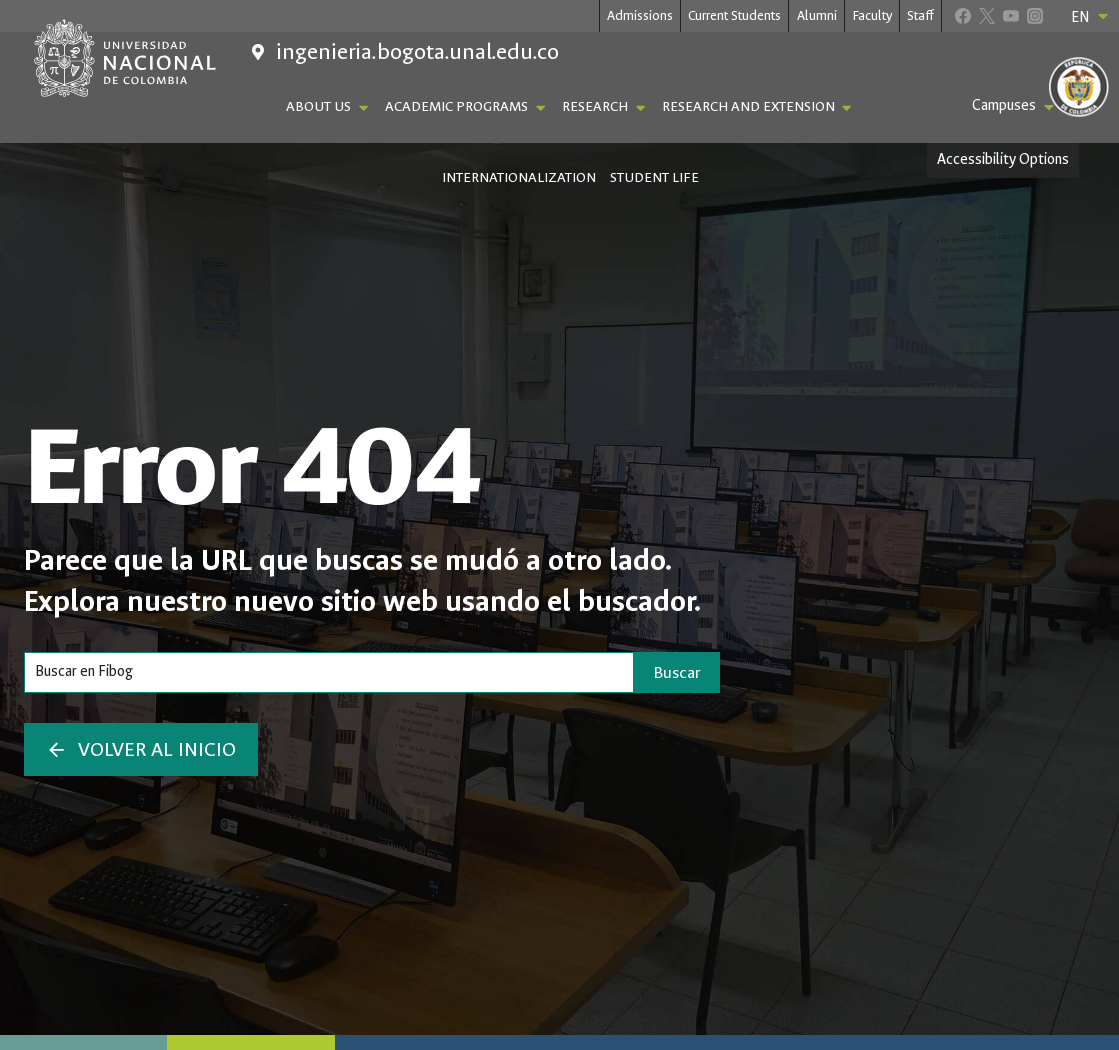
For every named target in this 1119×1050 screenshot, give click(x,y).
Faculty (872, 15)
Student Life (654, 177)
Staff (920, 15)
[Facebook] (962, 15)
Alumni (817, 15)
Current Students (734, 15)
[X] (986, 15)
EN (1091, 17)
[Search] (329, 672)
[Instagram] (1034, 15)
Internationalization (519, 177)
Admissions (640, 15)
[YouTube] (1010, 15)
